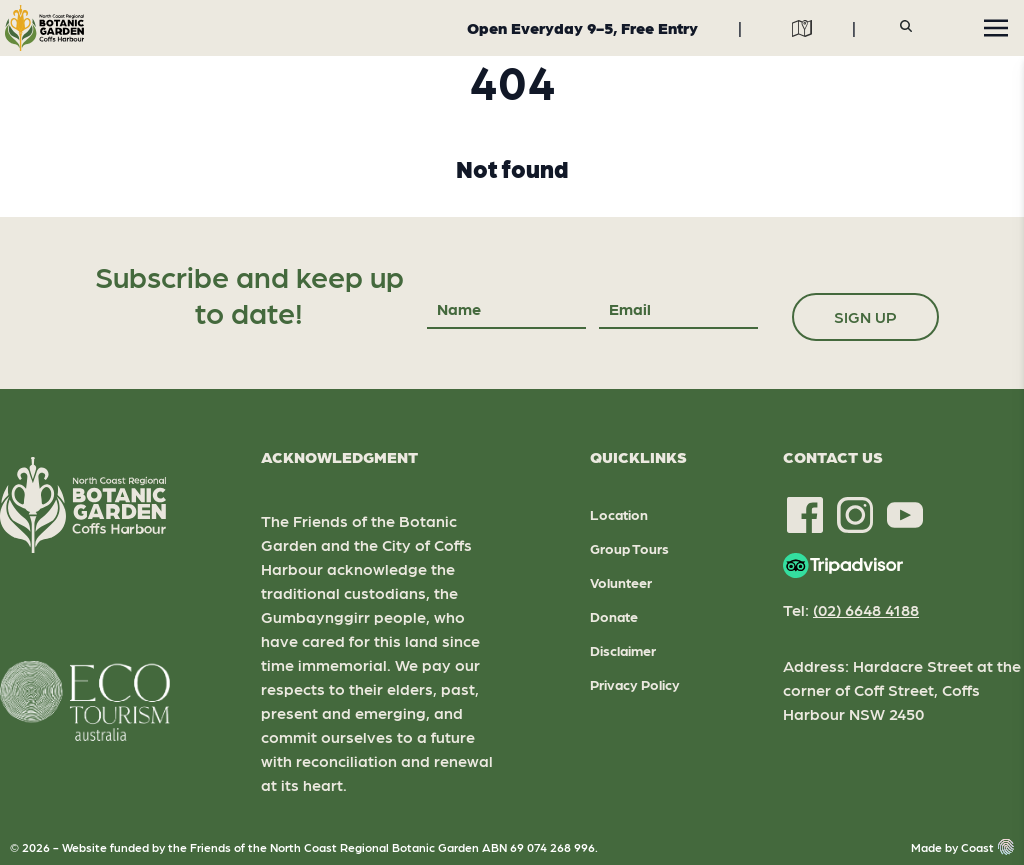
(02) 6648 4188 (866, 609)
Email (630, 308)
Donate (614, 616)
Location (619, 514)
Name (459, 308)
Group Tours (629, 548)
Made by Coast (962, 847)
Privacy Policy (635, 684)
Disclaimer (623, 650)
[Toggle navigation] (996, 28)
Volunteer (621, 582)
